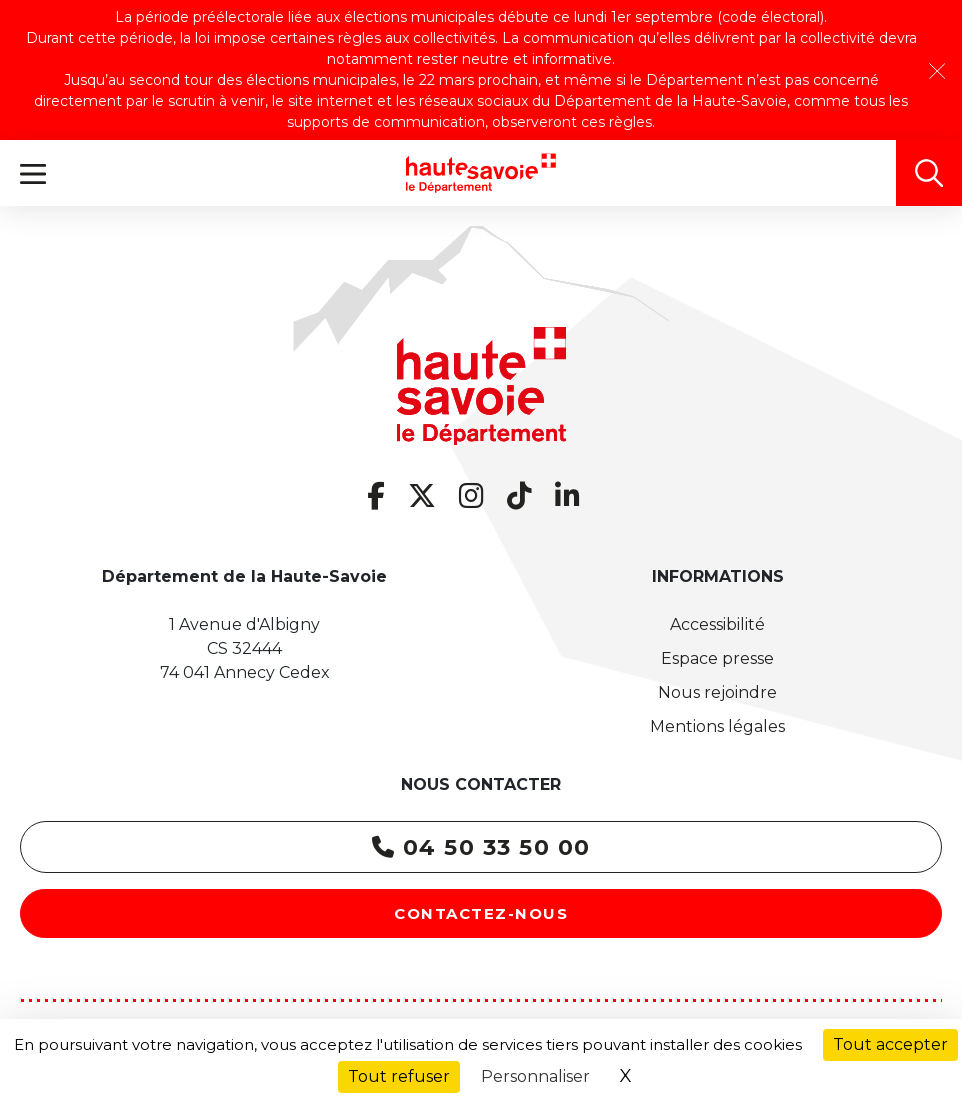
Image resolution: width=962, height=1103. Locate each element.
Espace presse (717, 658)
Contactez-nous (481, 913)
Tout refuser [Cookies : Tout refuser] (399, 1076)
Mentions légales (717, 726)
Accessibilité (717, 624)
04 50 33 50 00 (481, 847)
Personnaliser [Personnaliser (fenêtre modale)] (535, 1076)
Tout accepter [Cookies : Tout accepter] (890, 1044)
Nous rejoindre (717, 692)
